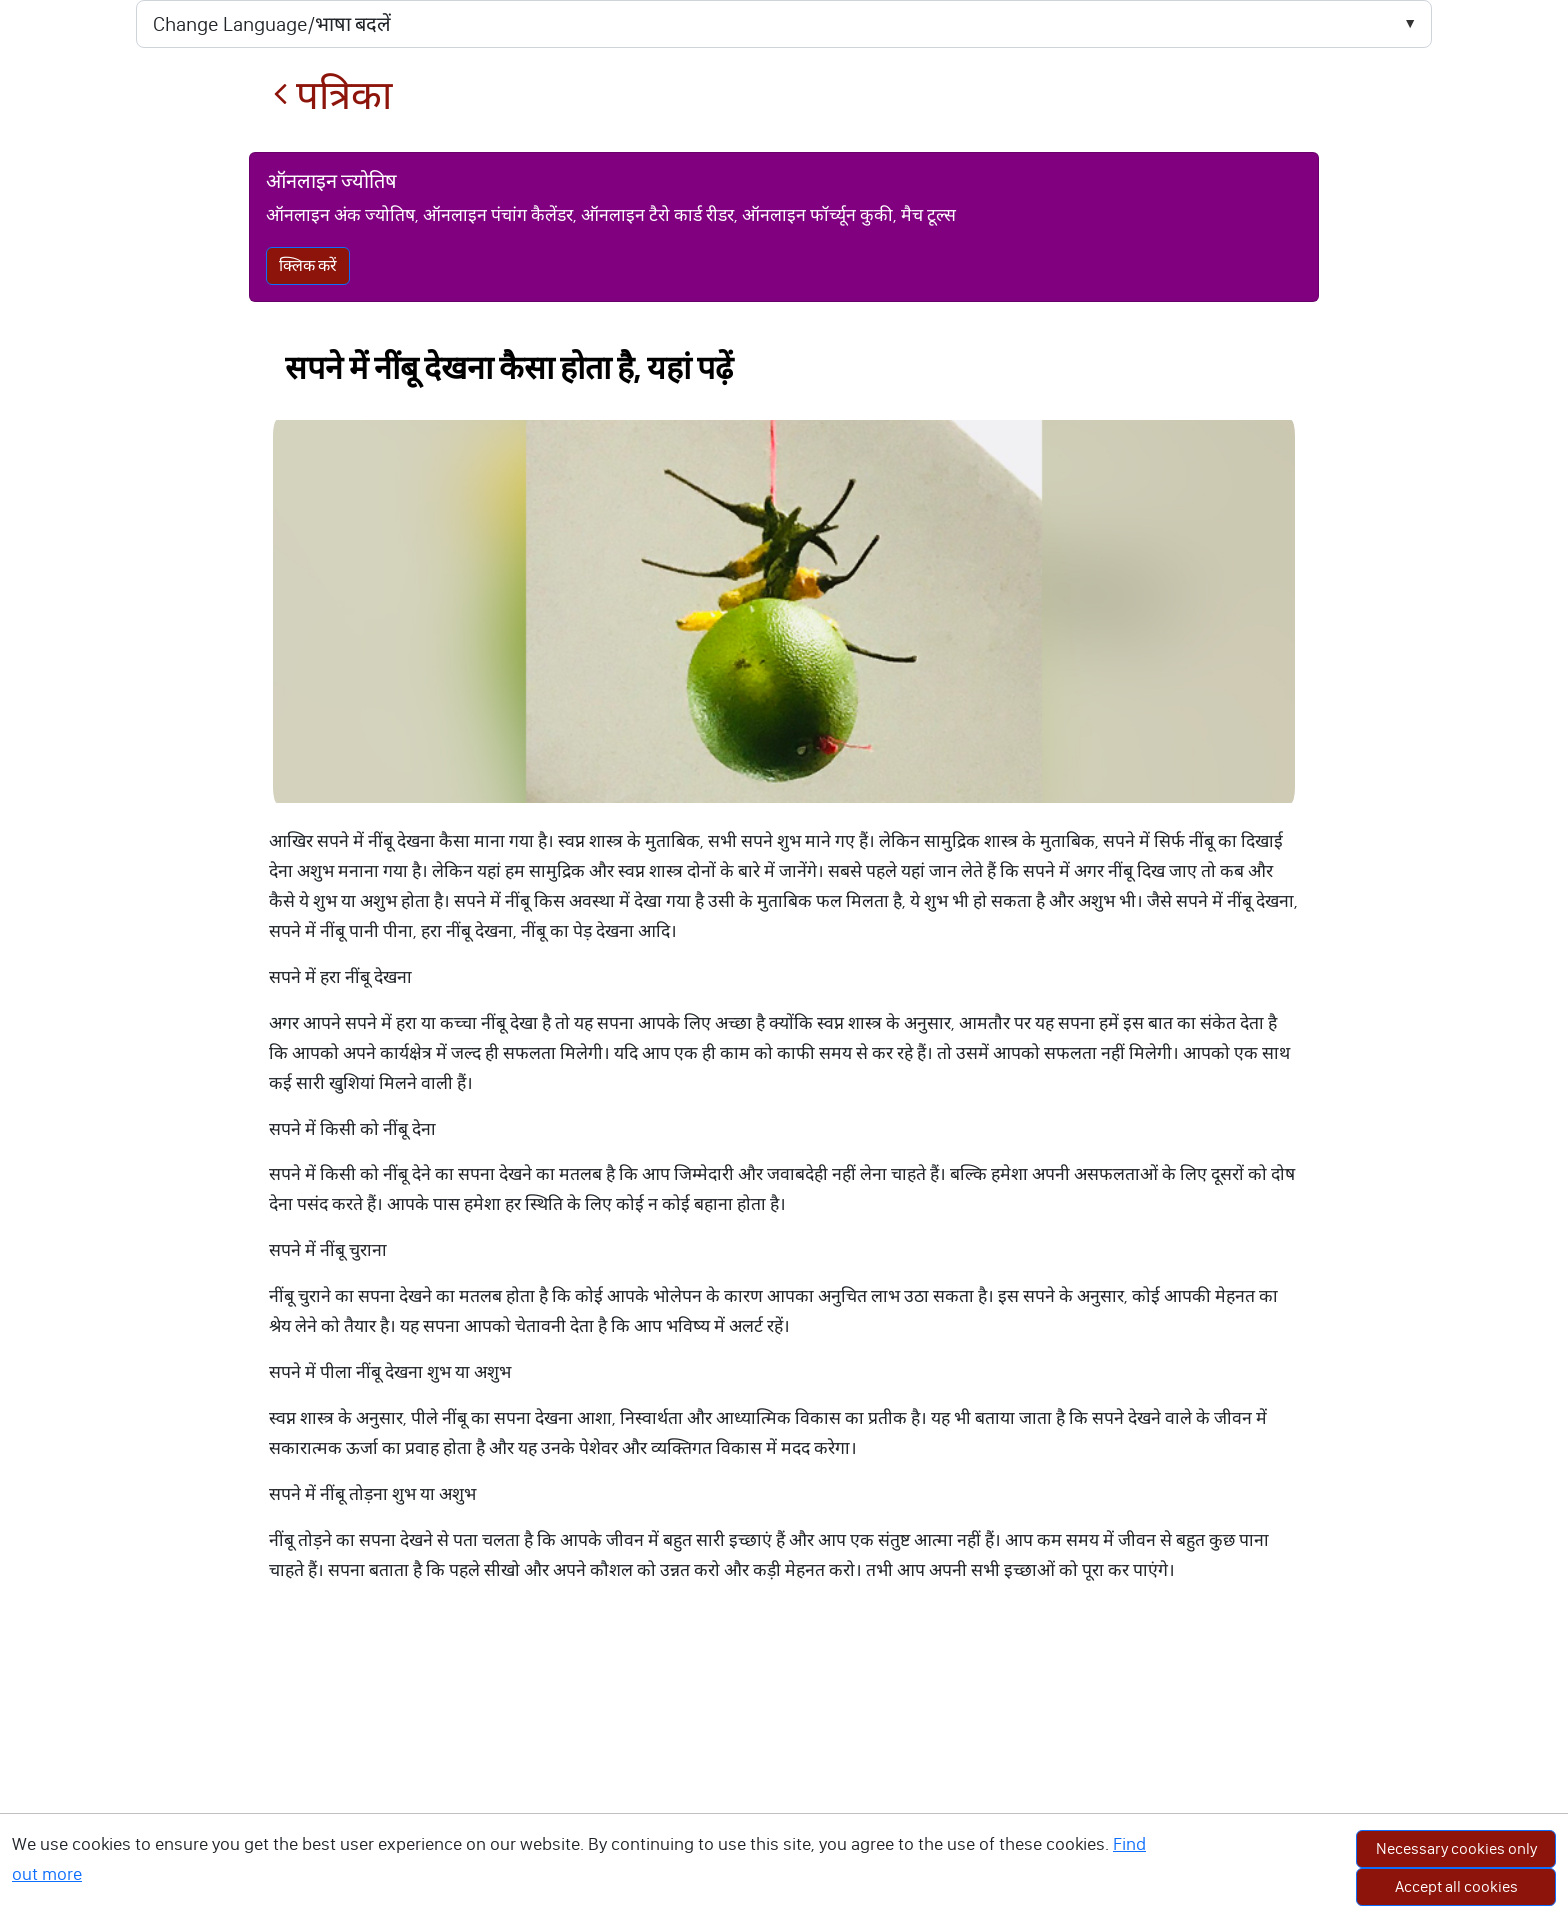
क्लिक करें (308, 265)
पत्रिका (332, 95)
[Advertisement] (784, 1773)
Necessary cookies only (1456, 1848)
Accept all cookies (1456, 1886)
